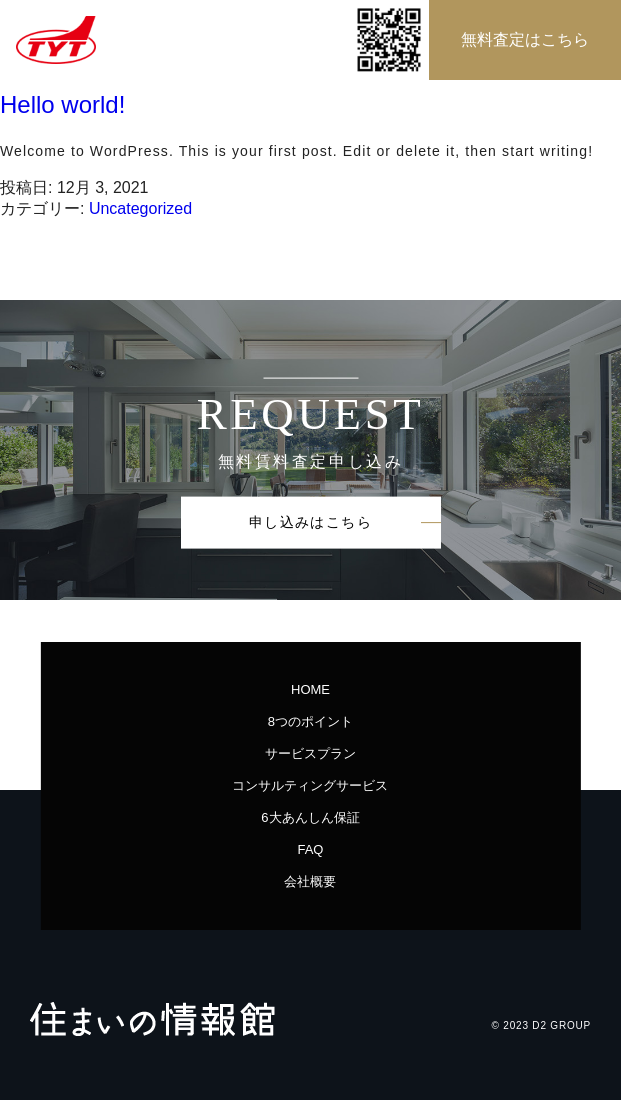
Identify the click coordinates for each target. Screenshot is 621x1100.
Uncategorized (140, 208)
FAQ (310, 849)
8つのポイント (310, 721)
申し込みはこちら (310, 521)
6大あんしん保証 (310, 817)
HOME (310, 689)
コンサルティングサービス (316, 785)
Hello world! (62, 104)
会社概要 (310, 881)
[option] (310, 450)
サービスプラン (310, 753)
